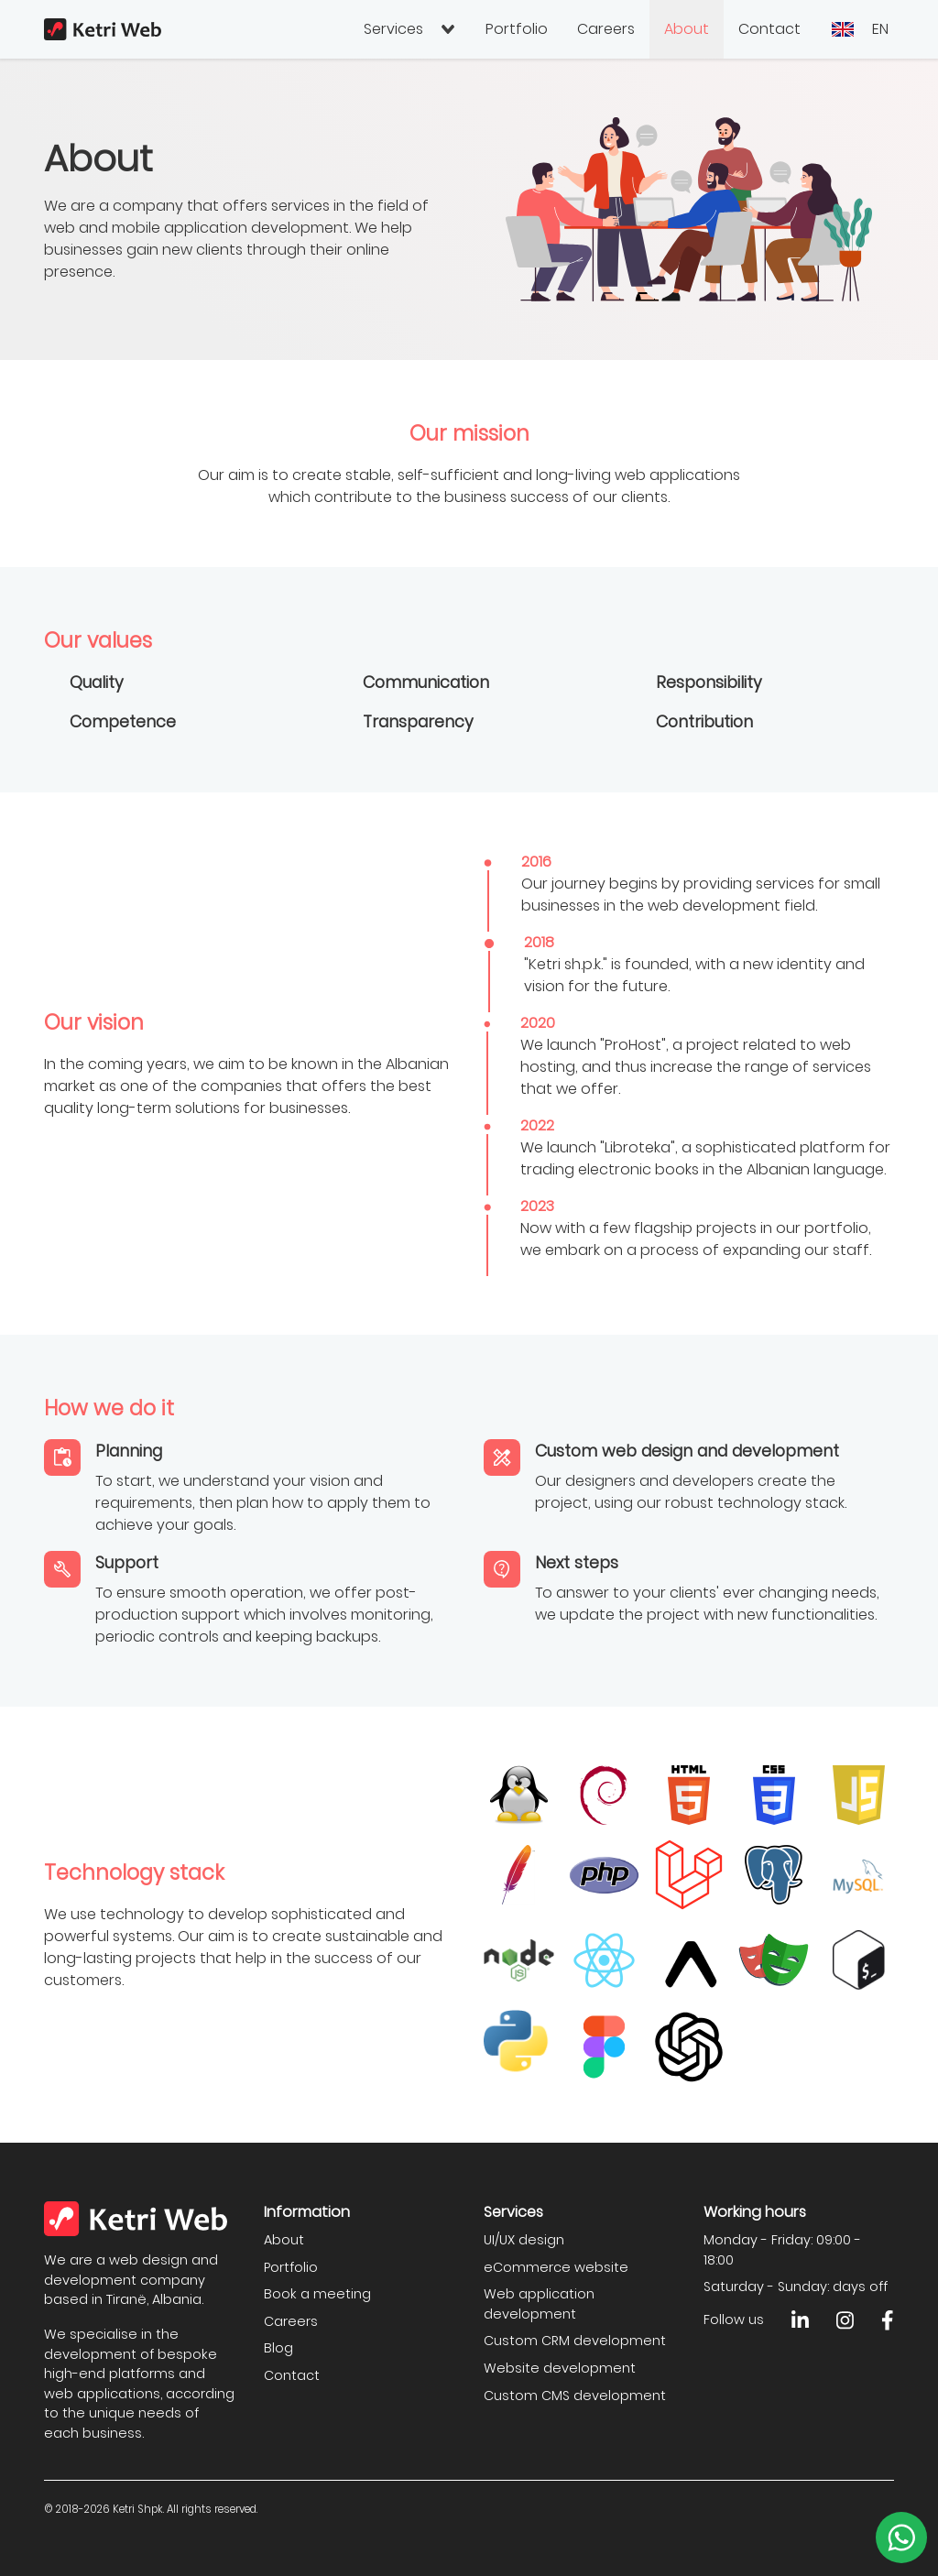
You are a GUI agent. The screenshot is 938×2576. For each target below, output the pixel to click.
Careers (606, 28)
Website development (560, 2368)
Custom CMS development (575, 2395)
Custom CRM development (575, 2340)
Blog (278, 2348)
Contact (769, 28)
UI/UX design (524, 2240)
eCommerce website (556, 2267)
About (686, 28)
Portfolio (516, 28)
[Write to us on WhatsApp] (901, 2537)
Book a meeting (317, 2294)
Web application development (539, 2304)
